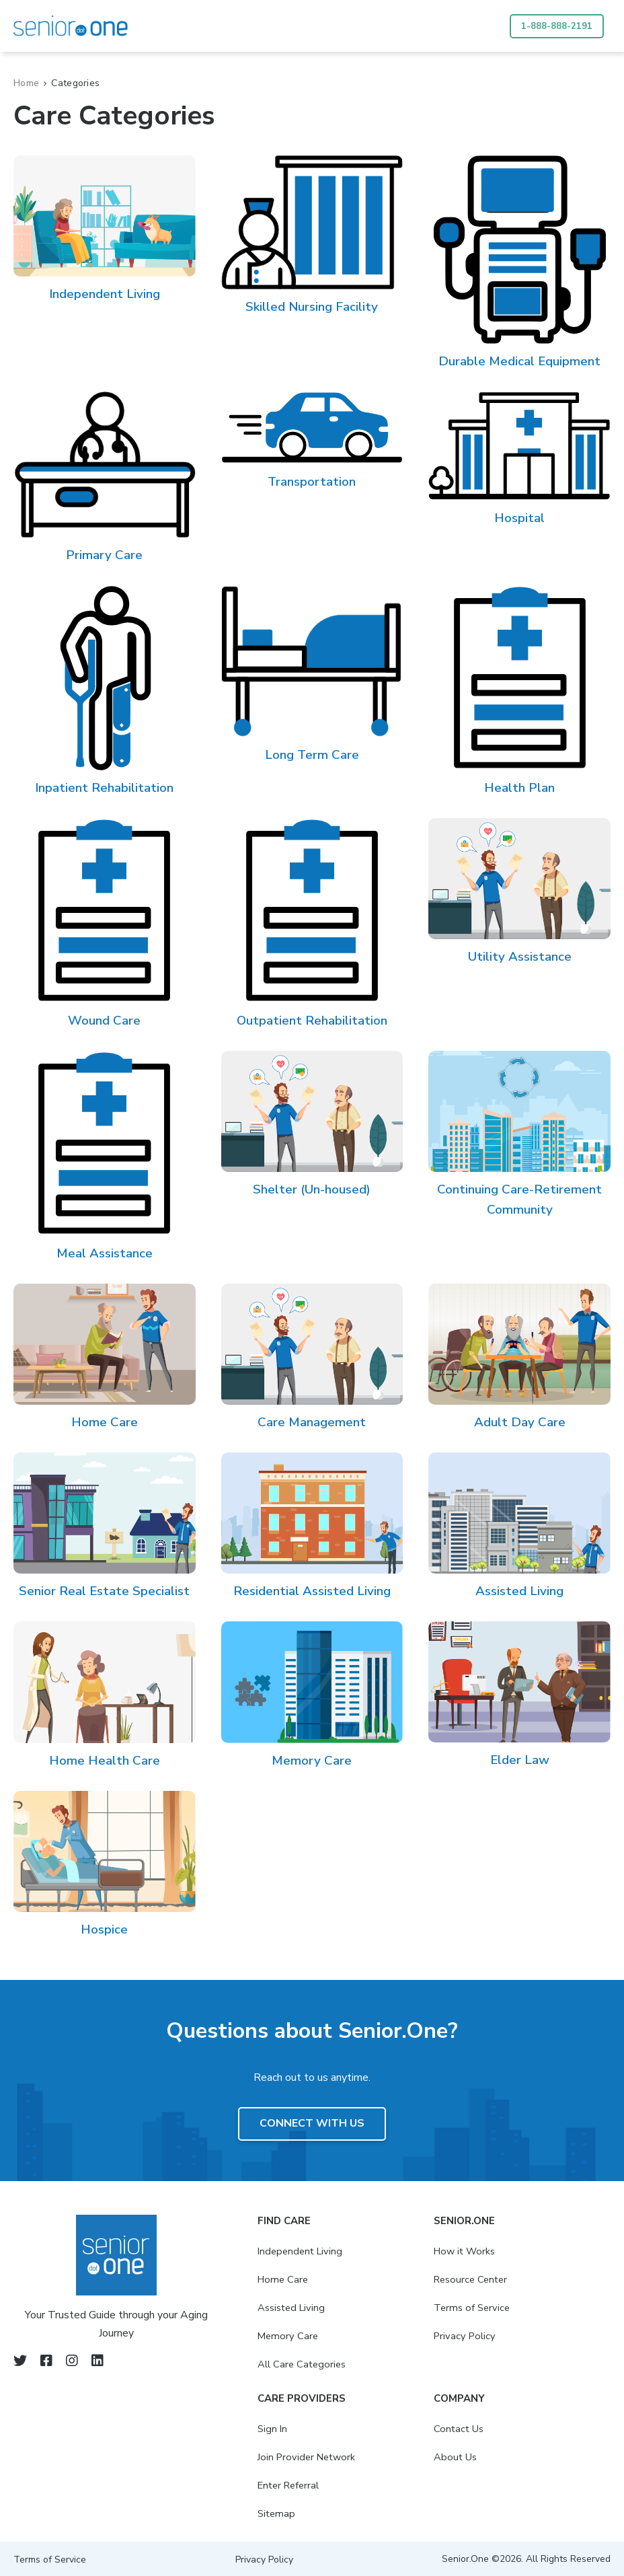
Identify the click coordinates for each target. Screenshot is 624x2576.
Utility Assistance (520, 956)
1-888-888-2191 (556, 26)
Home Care (104, 1422)
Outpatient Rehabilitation (311, 1020)
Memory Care (312, 1760)
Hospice (104, 1929)
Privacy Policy (460, 2336)
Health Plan (519, 788)
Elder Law (519, 1760)
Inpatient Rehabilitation (104, 788)
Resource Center (467, 2279)
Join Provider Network (299, 2457)
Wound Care (104, 1020)
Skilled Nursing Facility (312, 307)
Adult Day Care (520, 1422)
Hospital (519, 518)
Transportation (312, 481)
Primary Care (104, 555)
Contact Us (454, 2428)
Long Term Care (312, 755)
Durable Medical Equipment (519, 361)
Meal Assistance (104, 1253)
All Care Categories (293, 2364)
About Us (451, 2457)
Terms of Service (468, 2307)
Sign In (263, 2428)
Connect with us (312, 2124)
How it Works (461, 2251)
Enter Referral (280, 2485)
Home (26, 83)
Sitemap (267, 2513)
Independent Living (104, 294)
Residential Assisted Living (312, 1591)
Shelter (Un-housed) (311, 1189)
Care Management (312, 1422)
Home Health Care (104, 1760)
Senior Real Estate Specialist (104, 1591)
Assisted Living (519, 1591)
